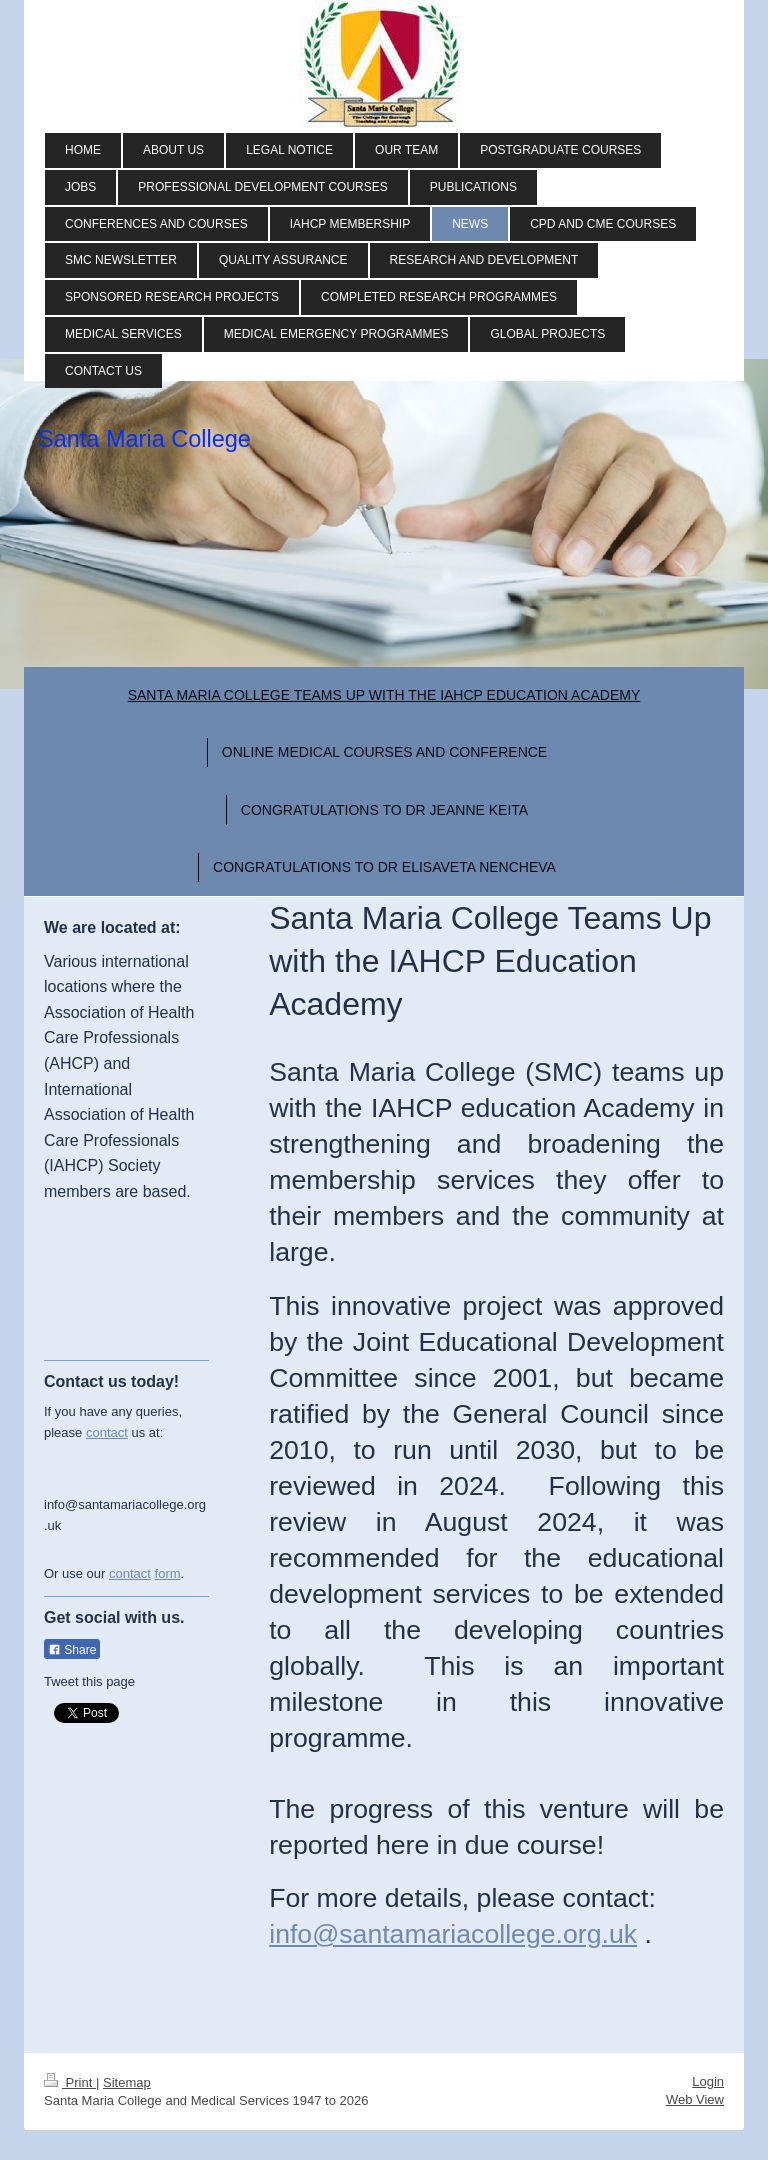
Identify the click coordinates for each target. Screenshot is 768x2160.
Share (72, 1650)
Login (708, 2081)
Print (70, 2082)
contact (107, 1432)
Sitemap (127, 2082)
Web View (695, 2099)
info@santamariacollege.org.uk (453, 1934)
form (168, 1573)
